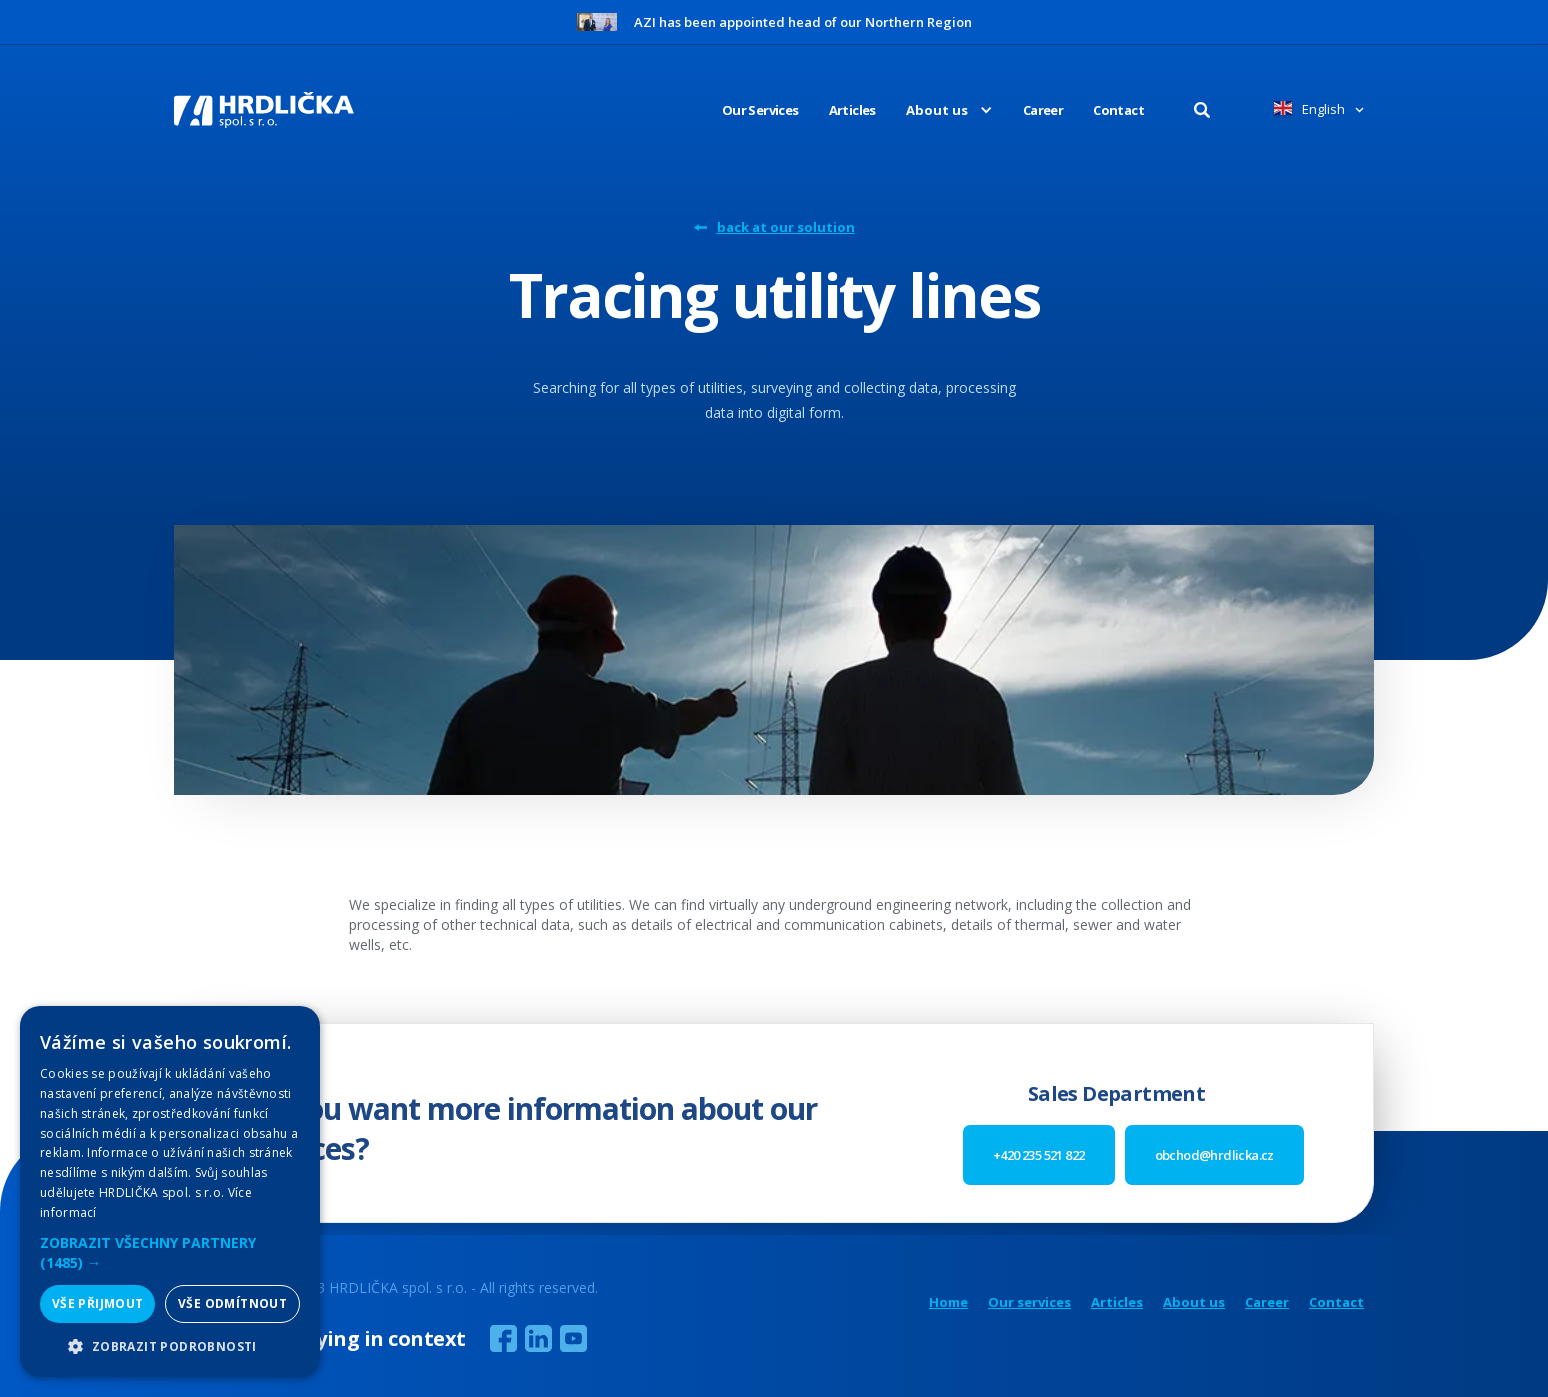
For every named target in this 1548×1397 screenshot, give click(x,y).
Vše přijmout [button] (98, 1303)
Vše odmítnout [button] (232, 1303)
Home (948, 1302)
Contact (1118, 110)
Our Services (760, 110)
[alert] (170, 1191)
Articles (852, 110)
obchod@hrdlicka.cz (1214, 1155)
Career (1043, 110)
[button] (934, 110)
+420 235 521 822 (1038, 1155)
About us (1194, 1302)
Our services (1029, 1302)
